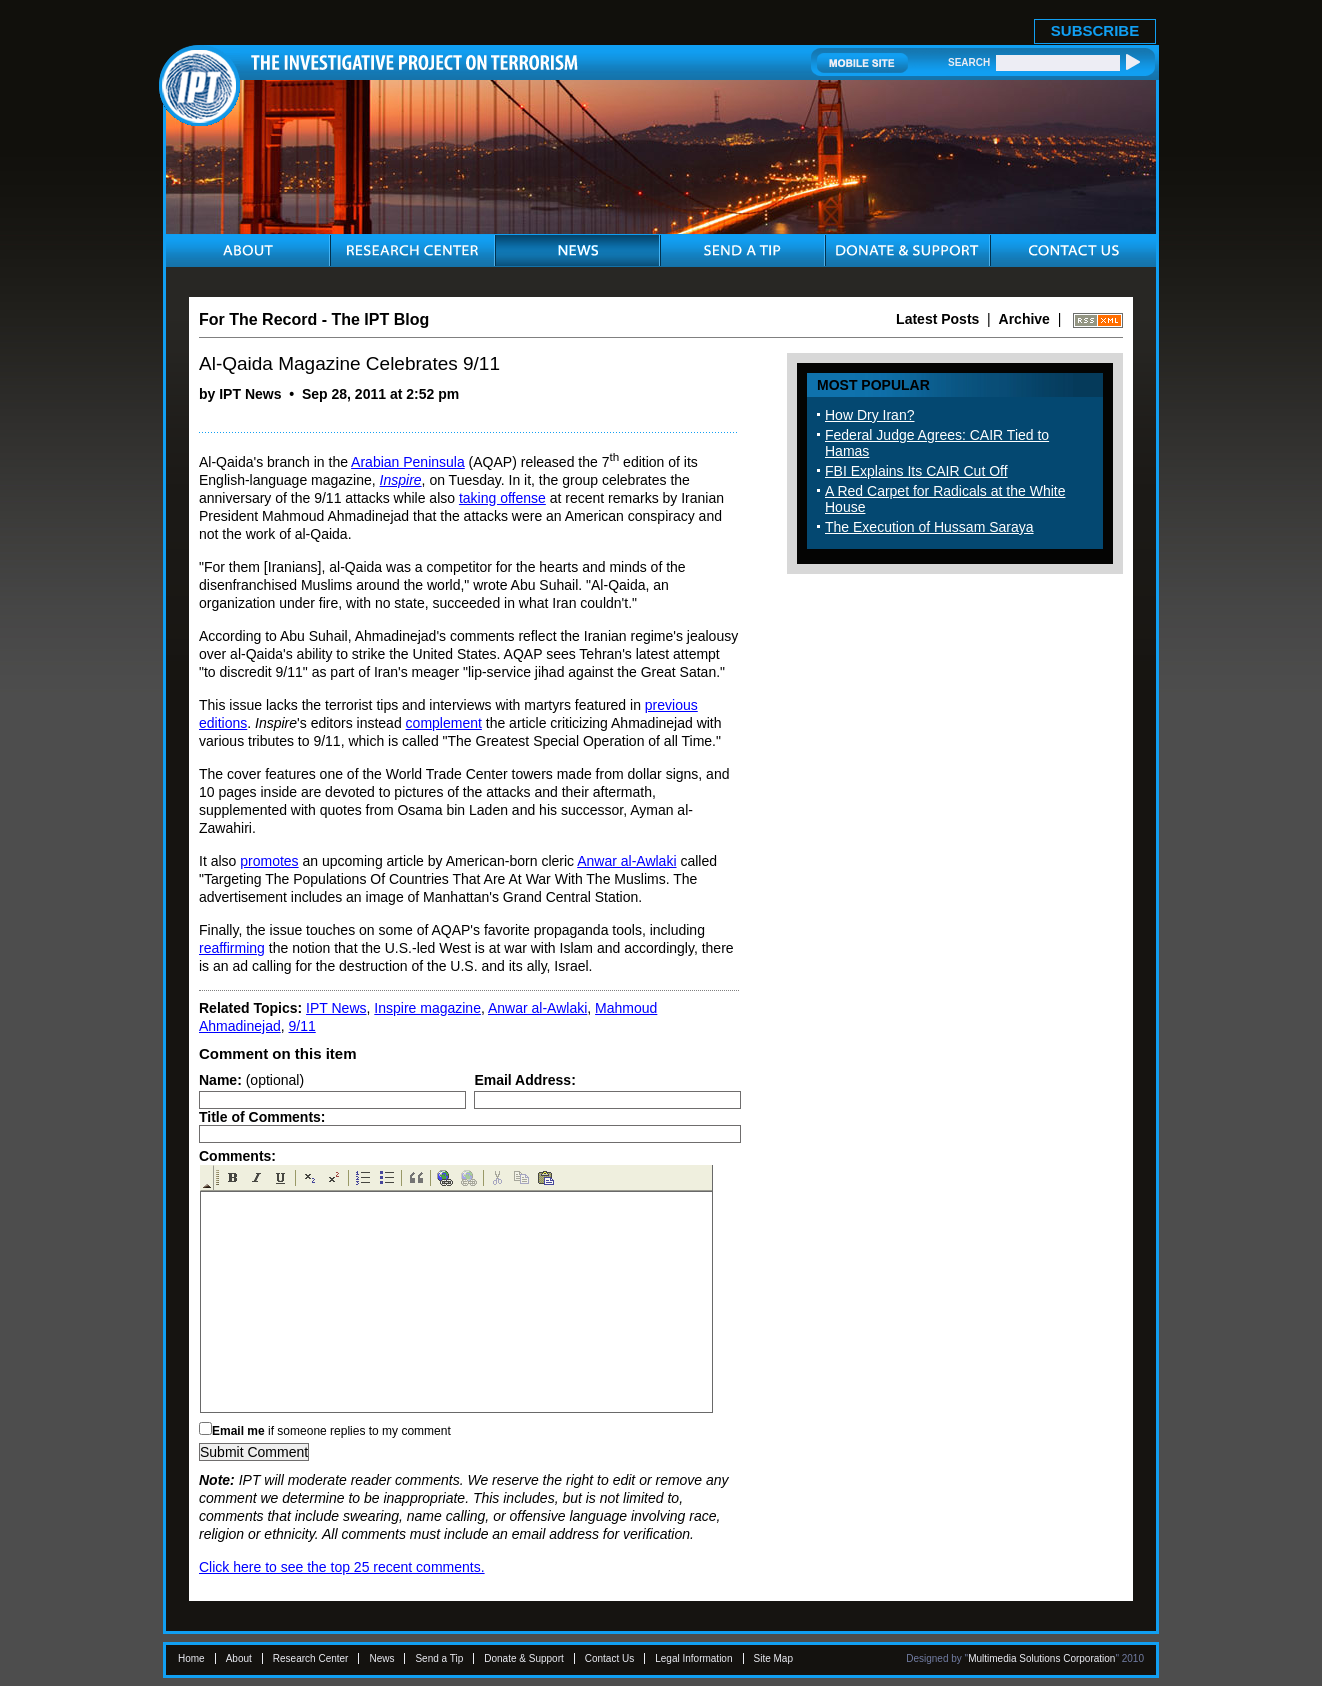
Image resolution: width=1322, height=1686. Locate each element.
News (381, 1658)
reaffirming (232, 948)
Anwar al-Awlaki (626, 861)
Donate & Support (524, 1658)
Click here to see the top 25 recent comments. (342, 1567)
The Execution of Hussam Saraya (929, 527)
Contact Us (609, 1658)
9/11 (302, 1026)
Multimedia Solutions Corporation (1041, 1658)
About (239, 1658)
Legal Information (693, 1658)
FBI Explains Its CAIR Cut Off (916, 471)
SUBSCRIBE (1095, 30)
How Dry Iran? (869, 415)
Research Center (311, 1658)
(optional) (251, 1080)
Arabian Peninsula (408, 462)
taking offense (502, 498)
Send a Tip (439, 1658)
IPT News (336, 1008)
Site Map (773, 1658)
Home (191, 1658)
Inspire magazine (427, 1008)
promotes (269, 861)
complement (444, 723)
